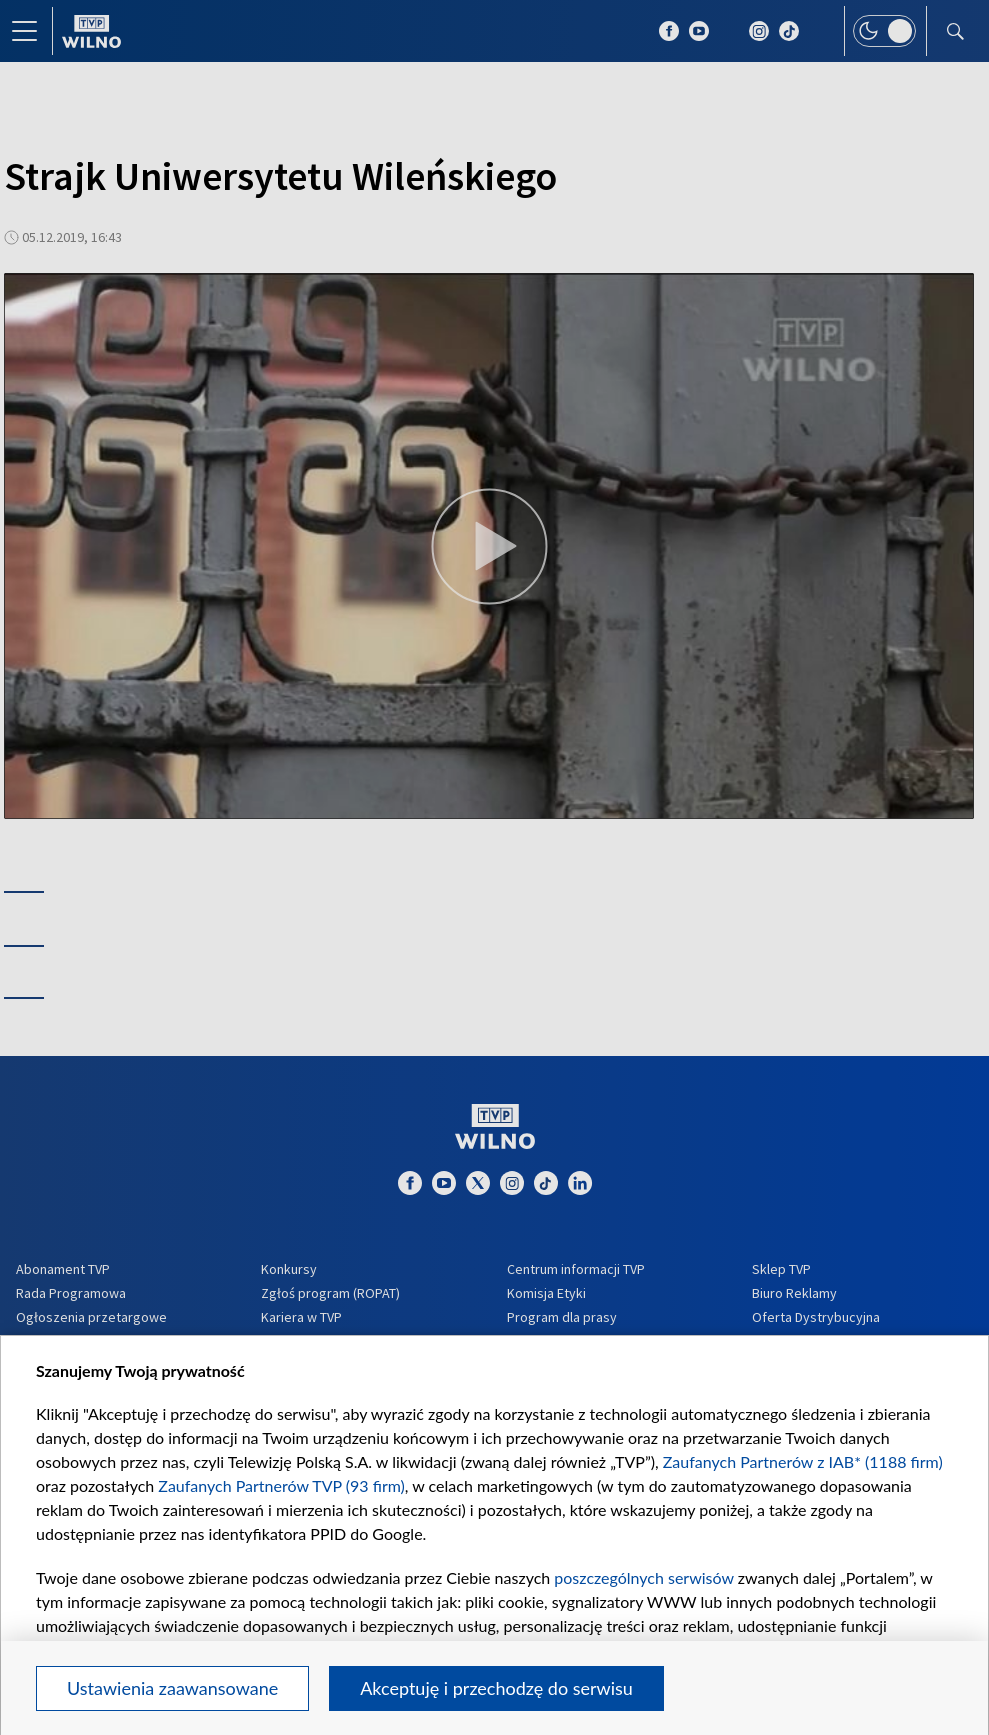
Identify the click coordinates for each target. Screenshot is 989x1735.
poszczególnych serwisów (643, 1577)
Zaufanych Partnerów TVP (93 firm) (281, 1485)
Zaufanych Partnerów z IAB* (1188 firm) (803, 1461)
